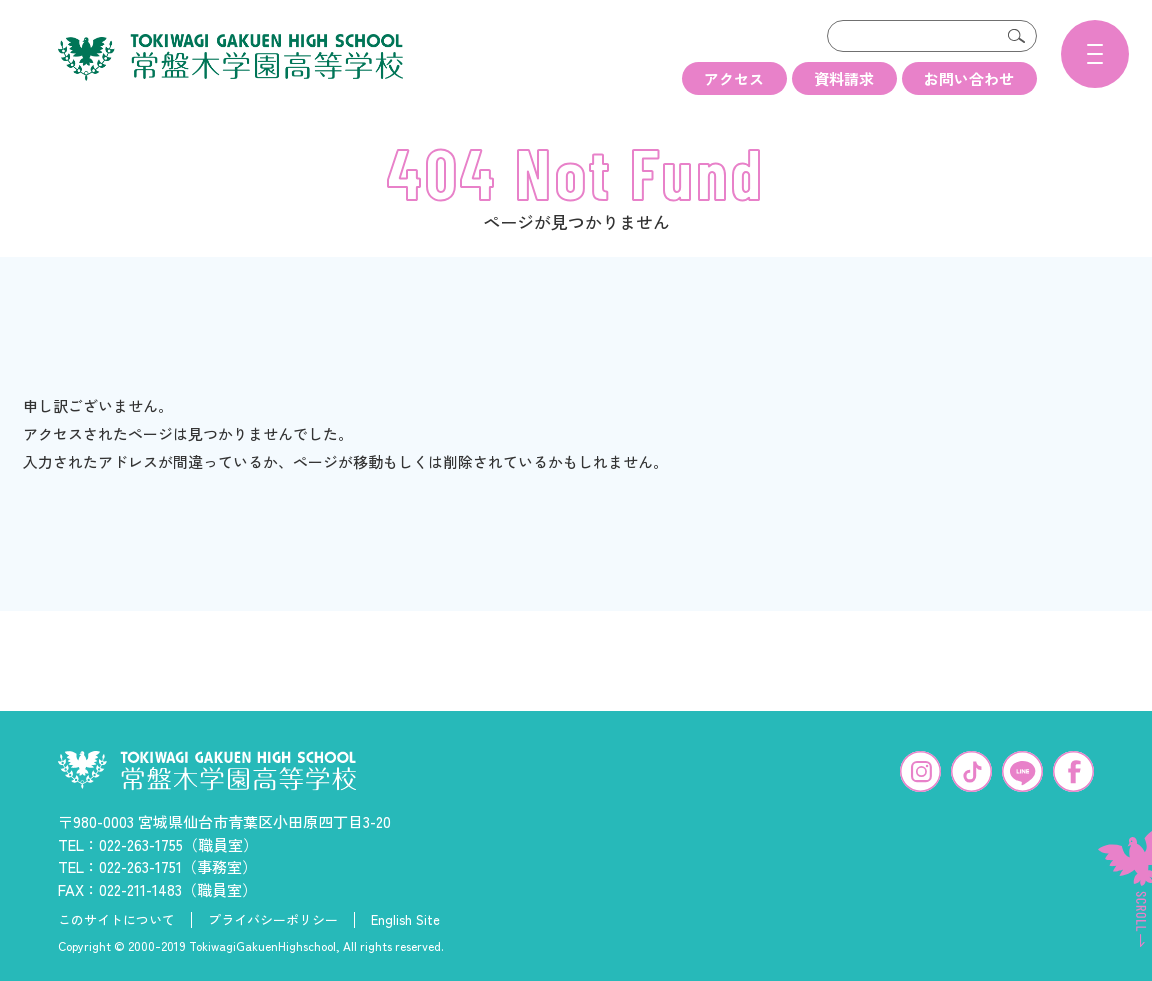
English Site (405, 917)
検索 (1017, 36)
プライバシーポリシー (273, 917)
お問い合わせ (969, 78)
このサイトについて (116, 917)
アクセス (734, 78)
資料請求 (844, 78)
